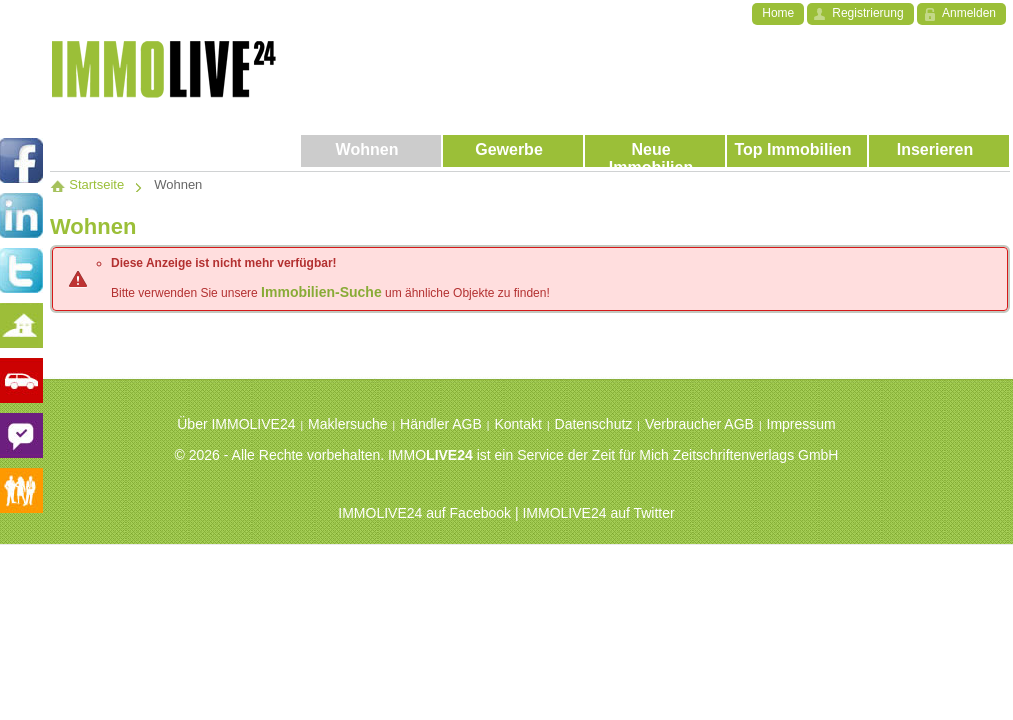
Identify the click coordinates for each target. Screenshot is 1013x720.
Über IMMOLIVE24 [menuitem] (236, 424)
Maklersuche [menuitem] (347, 424)
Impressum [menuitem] (801, 424)
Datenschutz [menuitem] (594, 424)
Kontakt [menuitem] (517, 424)
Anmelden (969, 13)
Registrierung (867, 13)
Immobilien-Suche (321, 292)
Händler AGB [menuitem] (441, 424)
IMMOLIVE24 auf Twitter (598, 513)
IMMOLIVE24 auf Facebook (424, 513)
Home (778, 13)
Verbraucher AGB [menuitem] (699, 424)
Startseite (87, 184)
